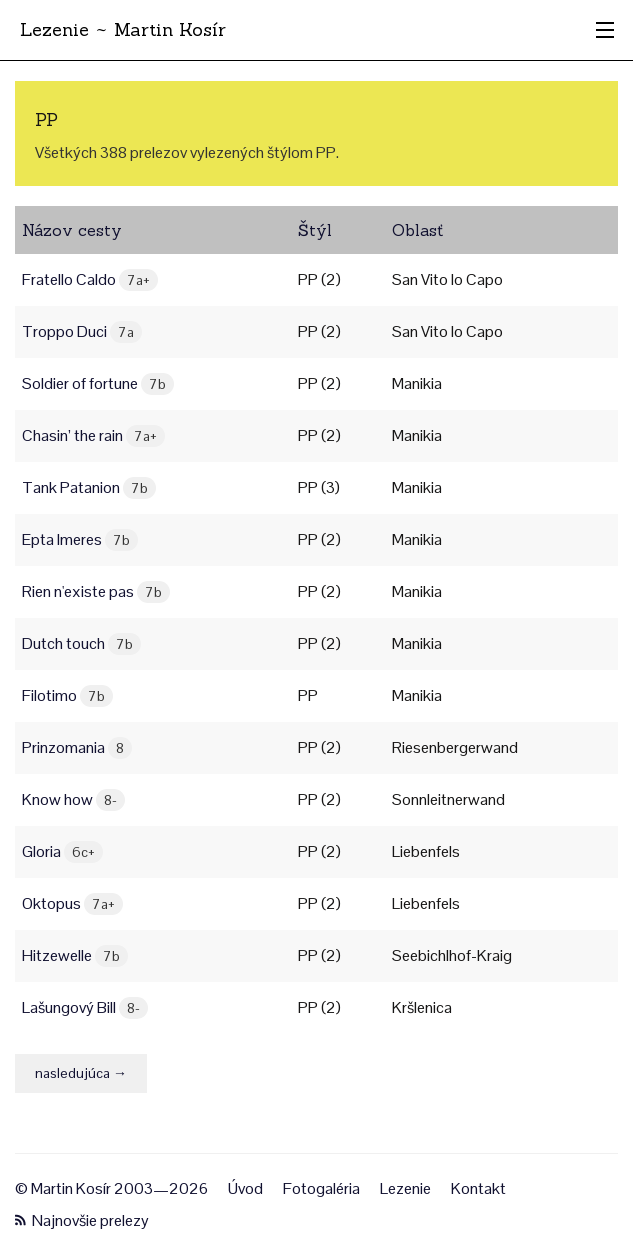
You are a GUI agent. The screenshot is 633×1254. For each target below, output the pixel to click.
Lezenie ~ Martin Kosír (123, 29)
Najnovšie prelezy (82, 1220)
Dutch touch (81, 643)
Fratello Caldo (90, 279)
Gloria (62, 851)
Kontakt (478, 1188)
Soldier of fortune (98, 383)
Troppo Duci (82, 331)
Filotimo (67, 695)
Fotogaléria (321, 1188)
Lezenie (405, 1188)
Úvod (245, 1188)
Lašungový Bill (85, 1007)
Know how (73, 799)
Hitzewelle (75, 955)
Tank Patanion (89, 487)
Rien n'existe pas (96, 591)
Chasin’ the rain (93, 435)
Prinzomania (77, 747)
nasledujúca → (81, 1073)
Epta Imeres (80, 539)
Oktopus (72, 903)
